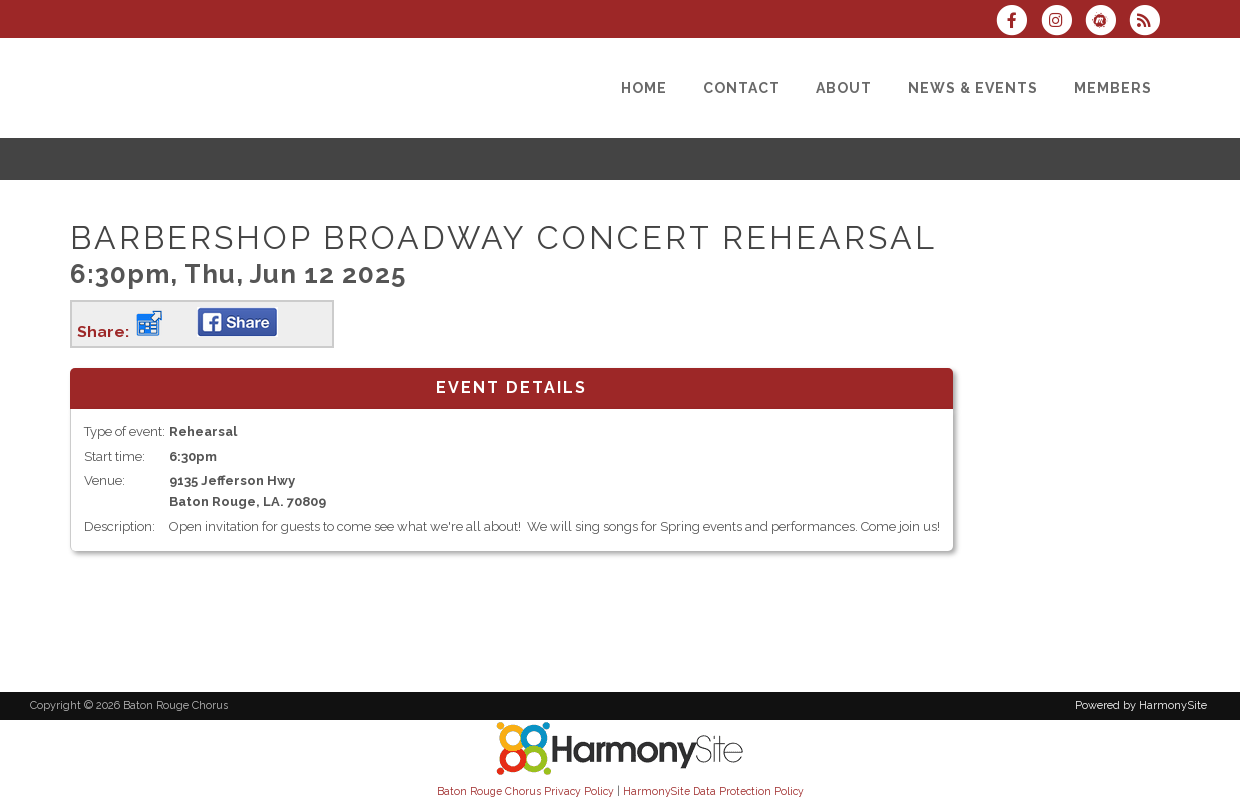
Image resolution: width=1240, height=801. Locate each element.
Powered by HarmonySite (1141, 705)
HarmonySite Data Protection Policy (713, 791)
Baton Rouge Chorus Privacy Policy (525, 791)
